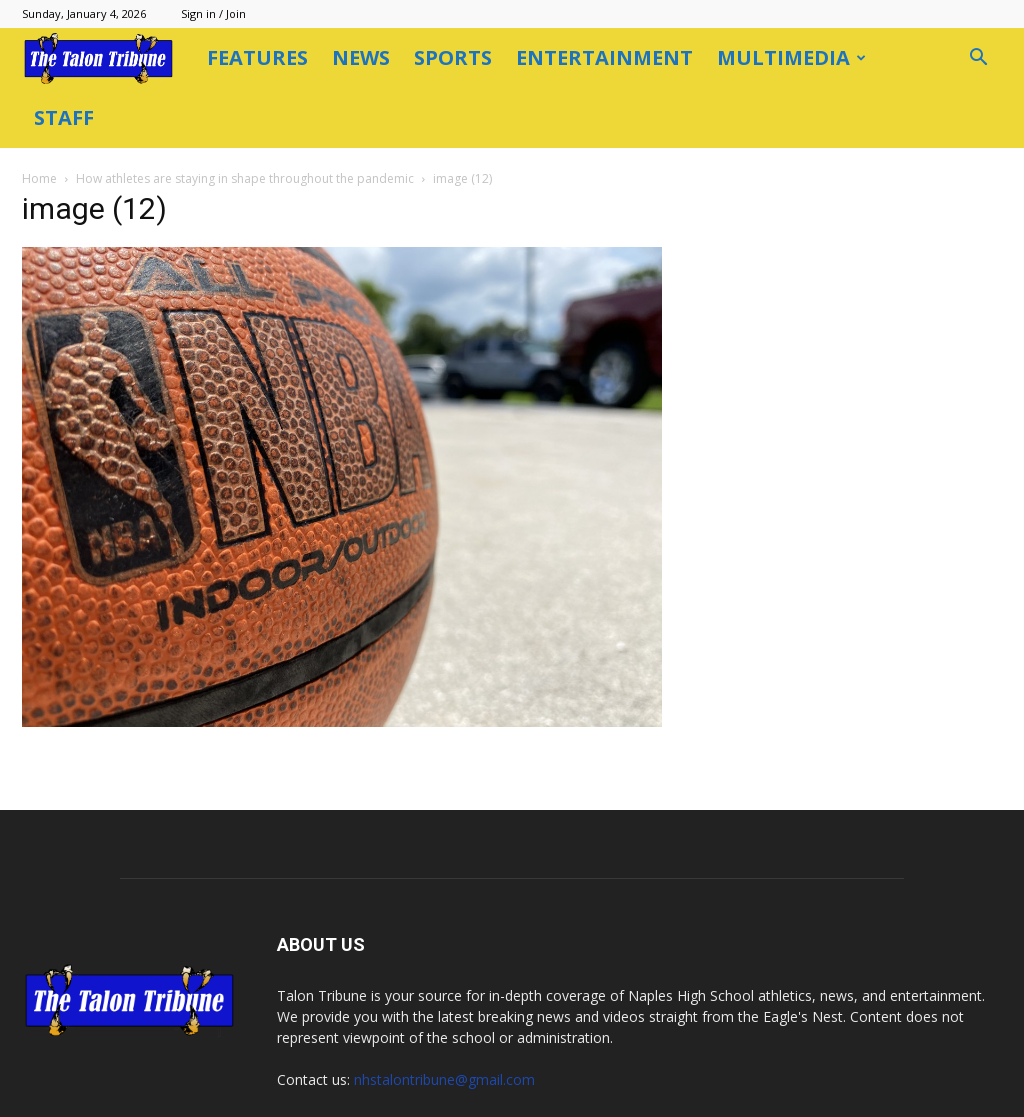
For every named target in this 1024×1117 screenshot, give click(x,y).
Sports (453, 57)
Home (39, 178)
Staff (64, 117)
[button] (978, 59)
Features (257, 57)
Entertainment (604, 57)
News (361, 57)
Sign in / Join (213, 13)
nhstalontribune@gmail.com (444, 1079)
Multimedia (791, 57)
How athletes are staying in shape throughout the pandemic (245, 178)
